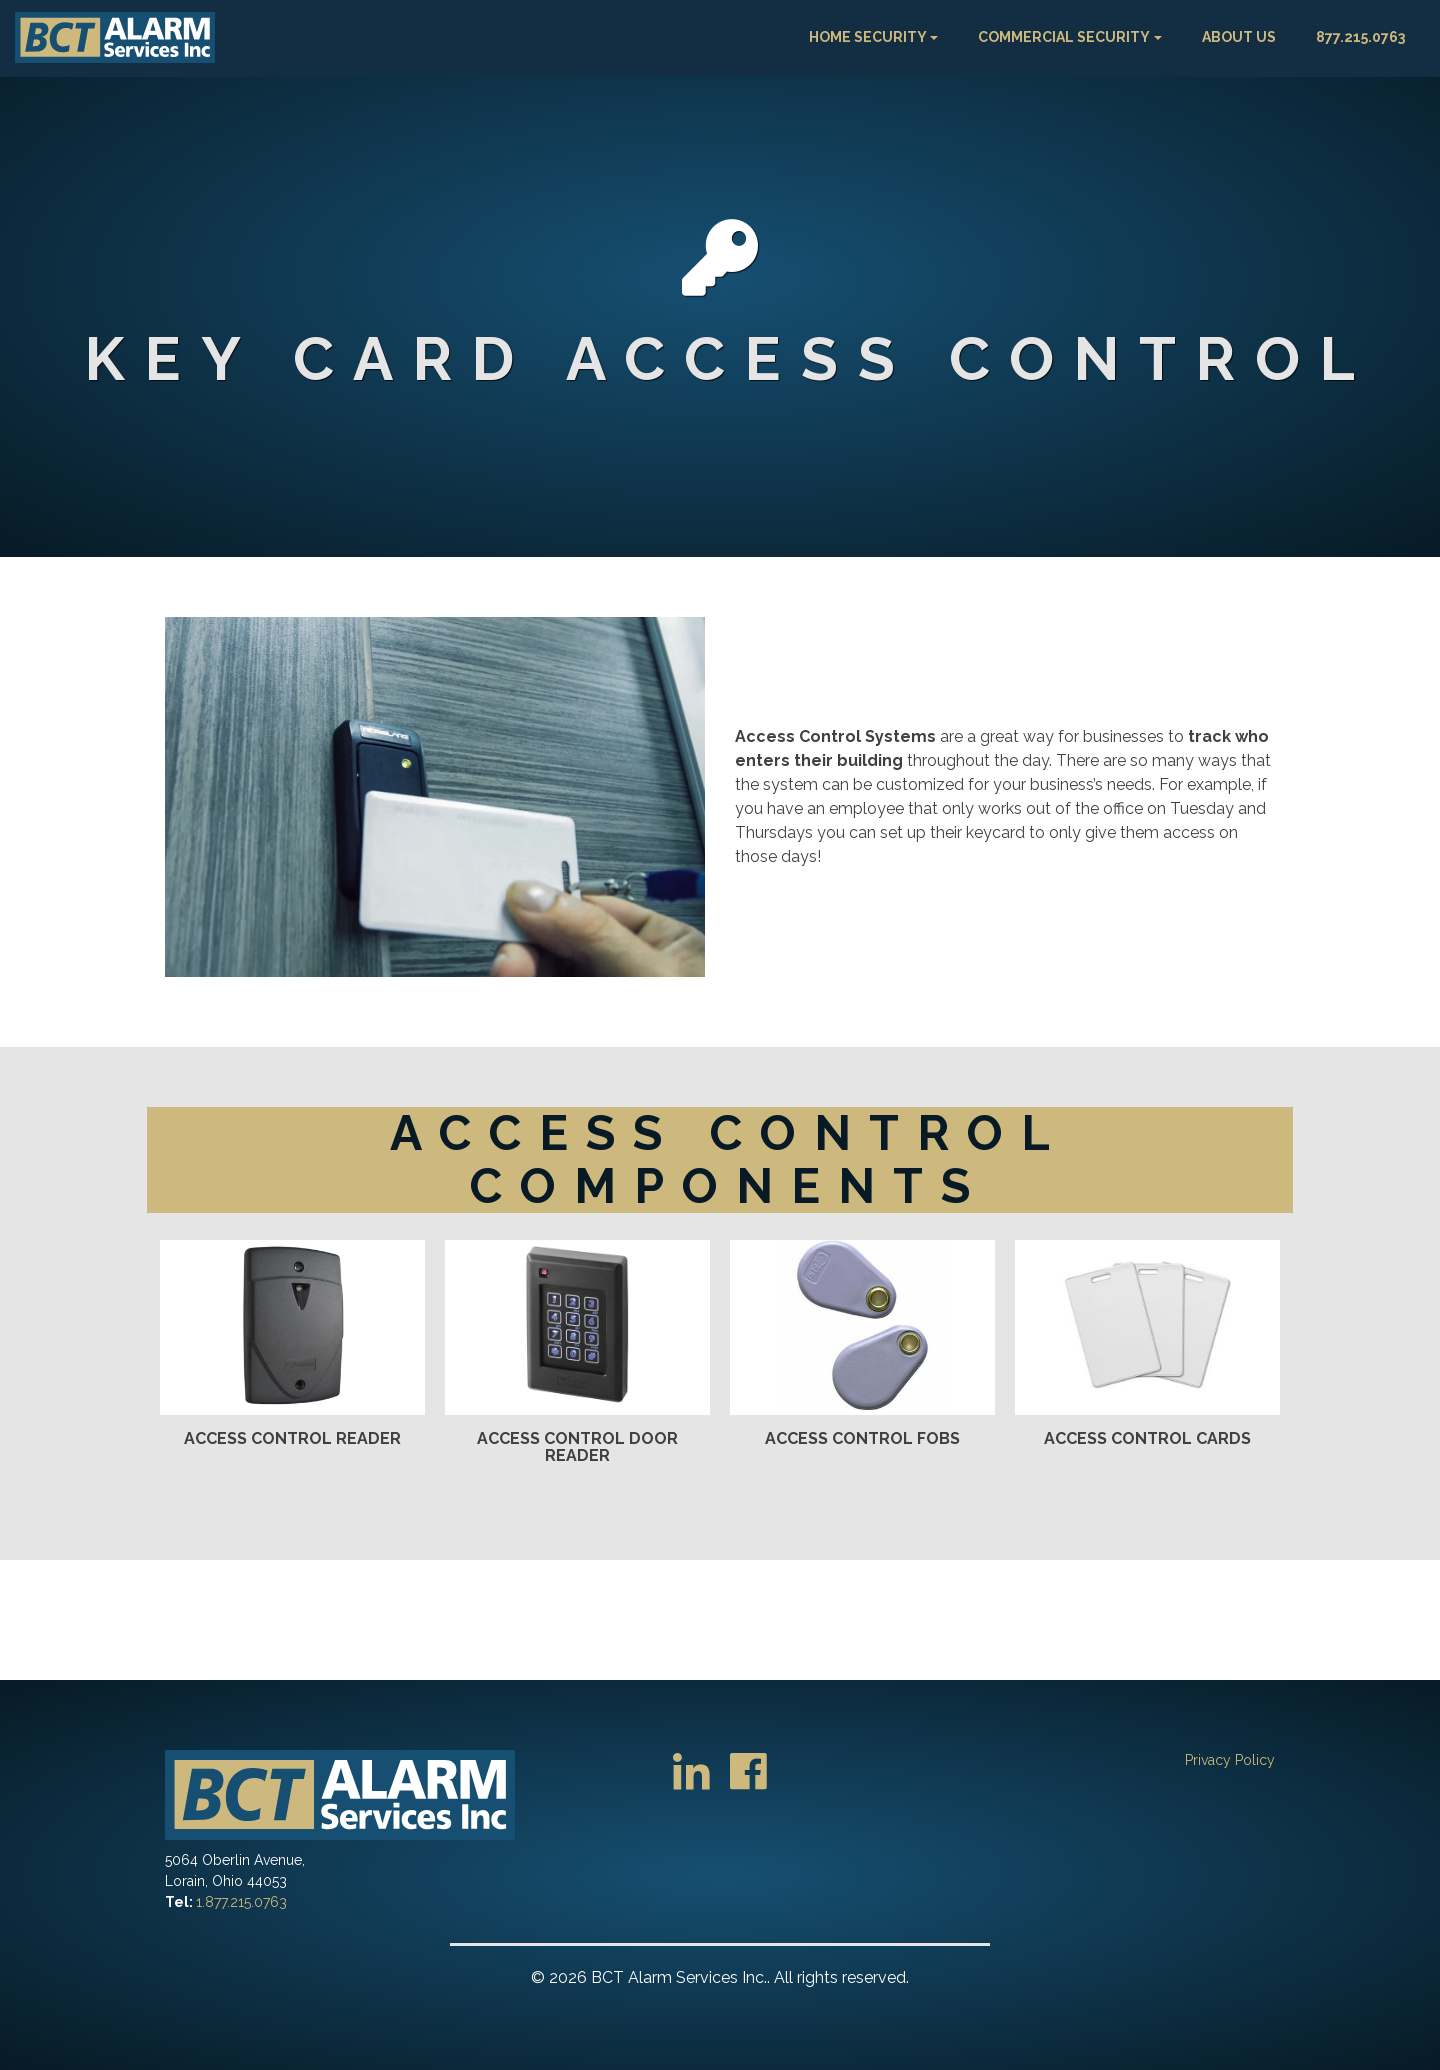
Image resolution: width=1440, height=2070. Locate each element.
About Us (1239, 37)
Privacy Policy (1230, 1760)
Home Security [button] (868, 37)
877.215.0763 (1360, 37)
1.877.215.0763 (241, 1902)
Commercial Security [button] (1064, 37)
